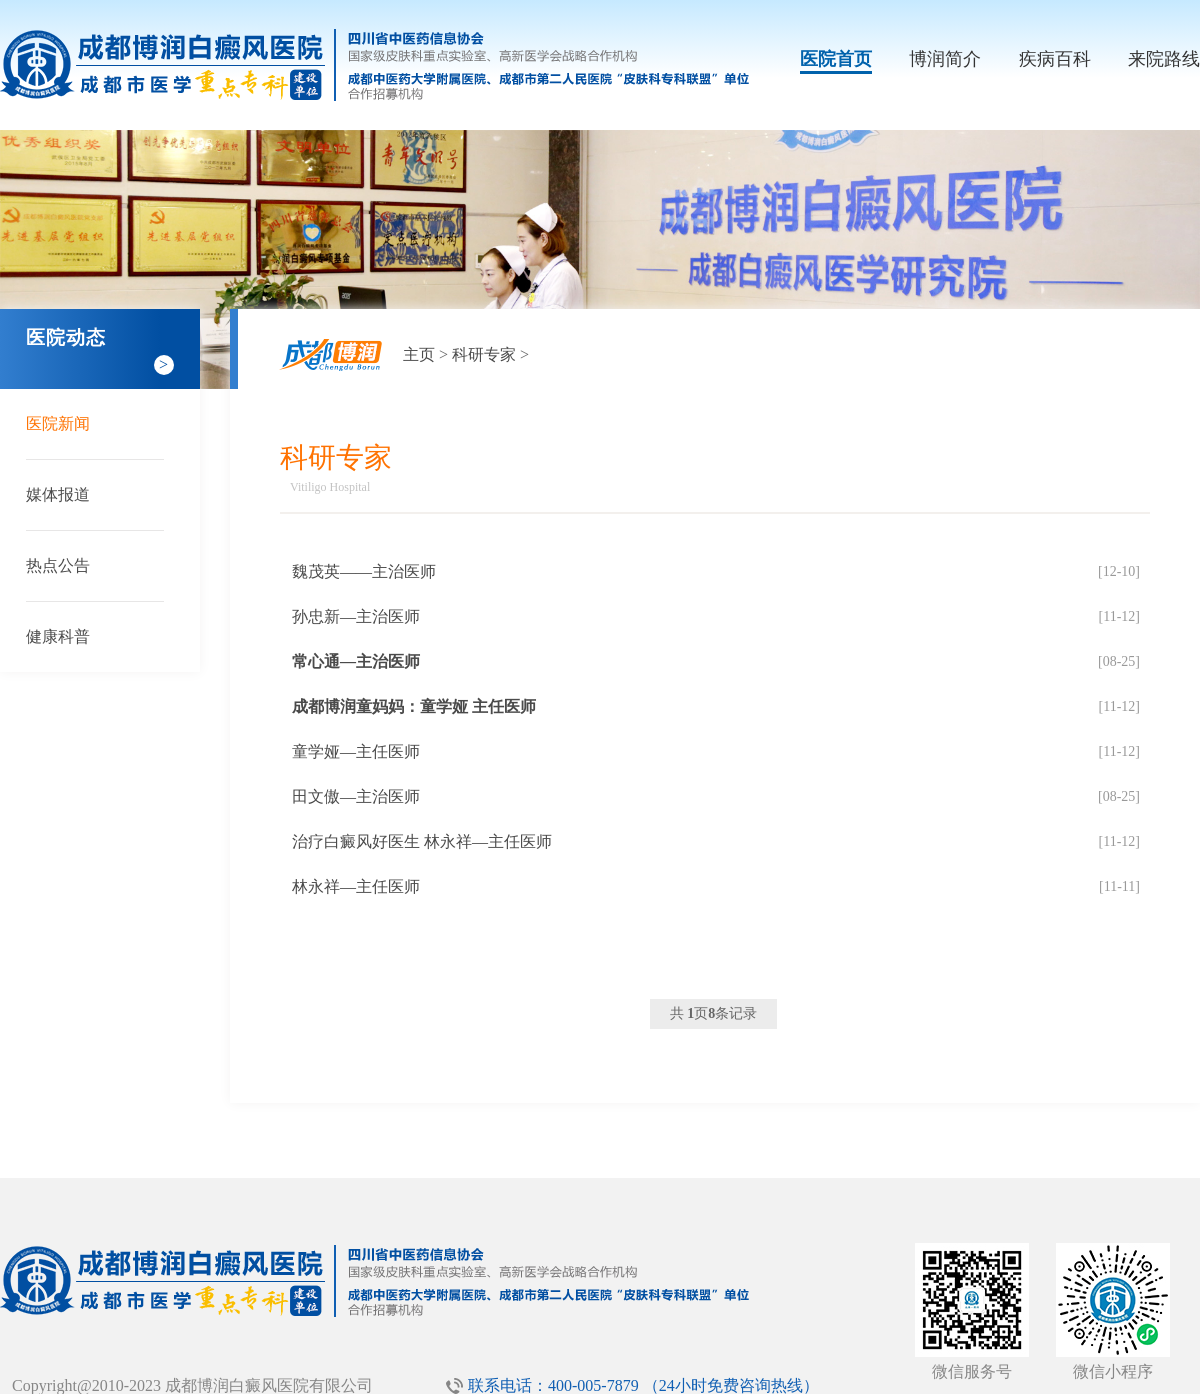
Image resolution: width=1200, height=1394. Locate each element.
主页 (419, 354)
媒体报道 (58, 494)
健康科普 (58, 636)
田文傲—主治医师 (356, 796)
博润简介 (945, 59)
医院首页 (836, 59)
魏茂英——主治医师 (364, 571)
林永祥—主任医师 (356, 886)
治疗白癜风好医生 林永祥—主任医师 (422, 841)
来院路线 (1164, 59)
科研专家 (484, 354)
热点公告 (58, 565)
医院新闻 (58, 423)
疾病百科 (1055, 59)
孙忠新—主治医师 (356, 616)
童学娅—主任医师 (356, 751)
